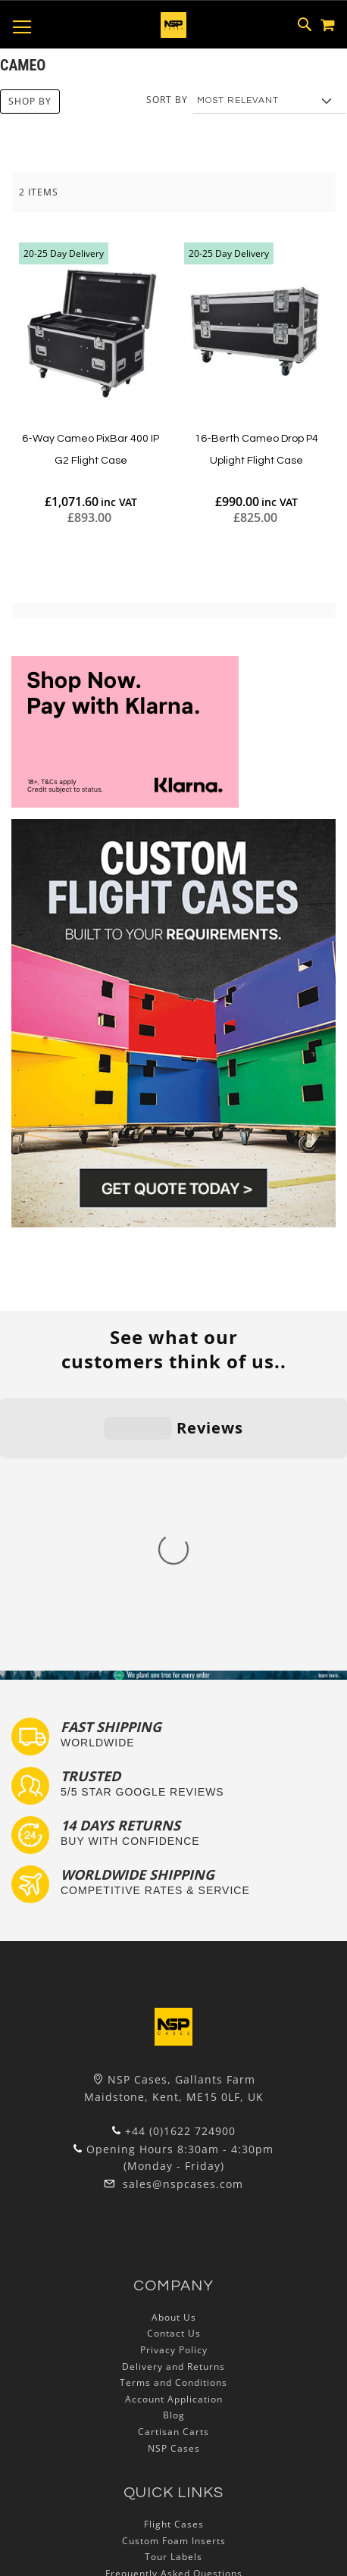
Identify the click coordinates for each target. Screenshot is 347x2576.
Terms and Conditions (173, 2113)
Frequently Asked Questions (173, 2304)
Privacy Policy (174, 2080)
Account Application (174, 2129)
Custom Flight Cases (173, 2320)
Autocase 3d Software (173, 2386)
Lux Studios (173, 2369)
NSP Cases (174, 2178)
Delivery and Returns (173, 2096)
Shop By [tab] (30, 101)
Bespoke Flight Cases (173, 2337)
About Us (174, 2047)
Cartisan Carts (173, 2162)
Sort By (167, 99)
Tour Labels (173, 2287)
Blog (174, 2146)
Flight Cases (174, 2255)
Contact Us (174, 2064)
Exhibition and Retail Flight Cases (173, 2352)
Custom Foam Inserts (174, 2271)
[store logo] (173, 25)
